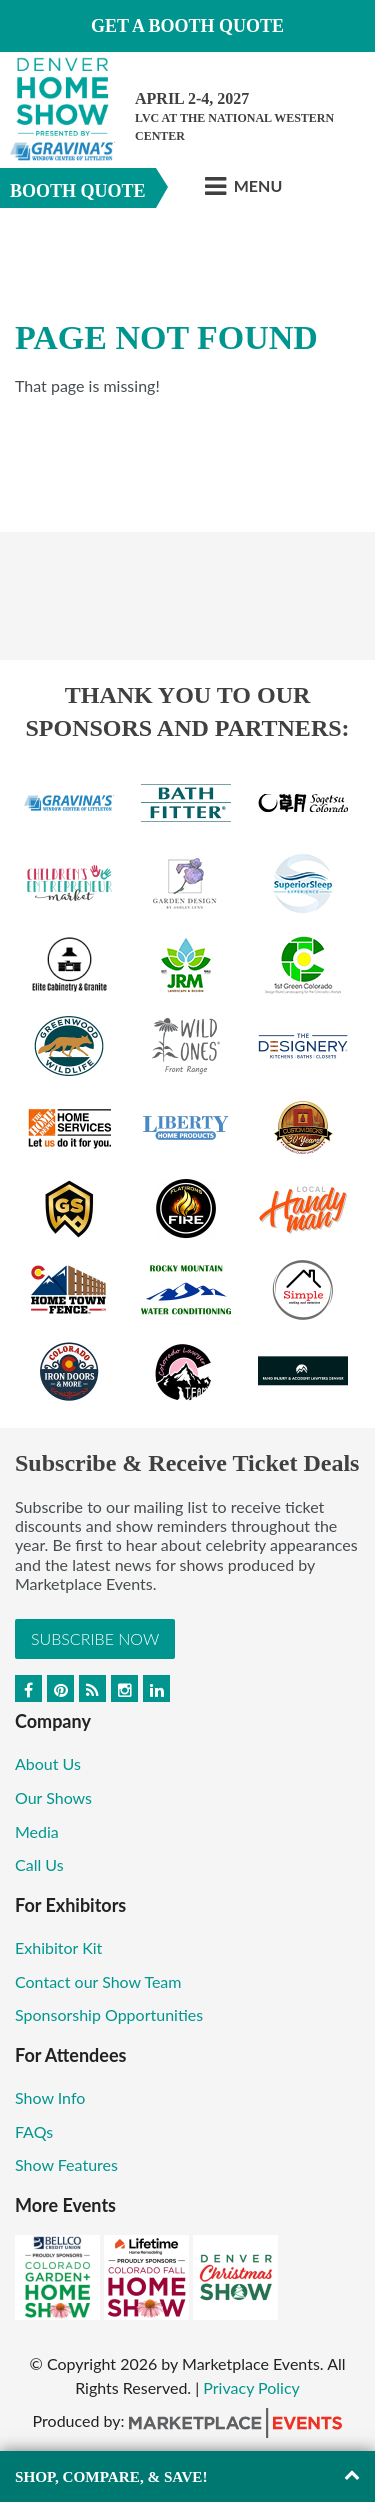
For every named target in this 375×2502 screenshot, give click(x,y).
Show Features (66, 2164)
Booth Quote (78, 191)
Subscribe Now (95, 1638)
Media (37, 1831)
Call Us (39, 1864)
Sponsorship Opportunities (109, 2014)
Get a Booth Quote (187, 26)
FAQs (34, 2131)
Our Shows (53, 1797)
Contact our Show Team (98, 1981)
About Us (48, 1763)
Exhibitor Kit (58, 1947)
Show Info (50, 2097)
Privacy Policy (251, 2387)
